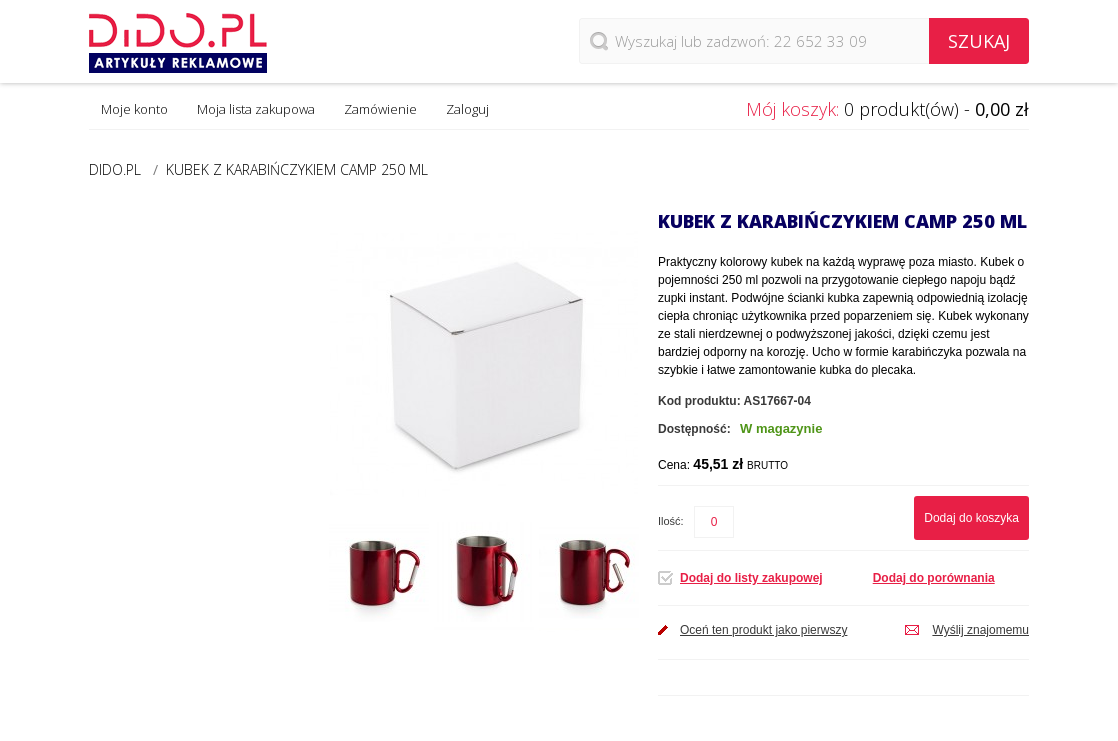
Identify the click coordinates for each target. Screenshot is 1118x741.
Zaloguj (467, 109)
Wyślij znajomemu (980, 630)
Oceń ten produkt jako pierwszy (763, 630)
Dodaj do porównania (934, 578)
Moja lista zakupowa (256, 109)
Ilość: (671, 521)
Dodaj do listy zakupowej (751, 578)
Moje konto (134, 109)
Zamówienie (380, 109)
